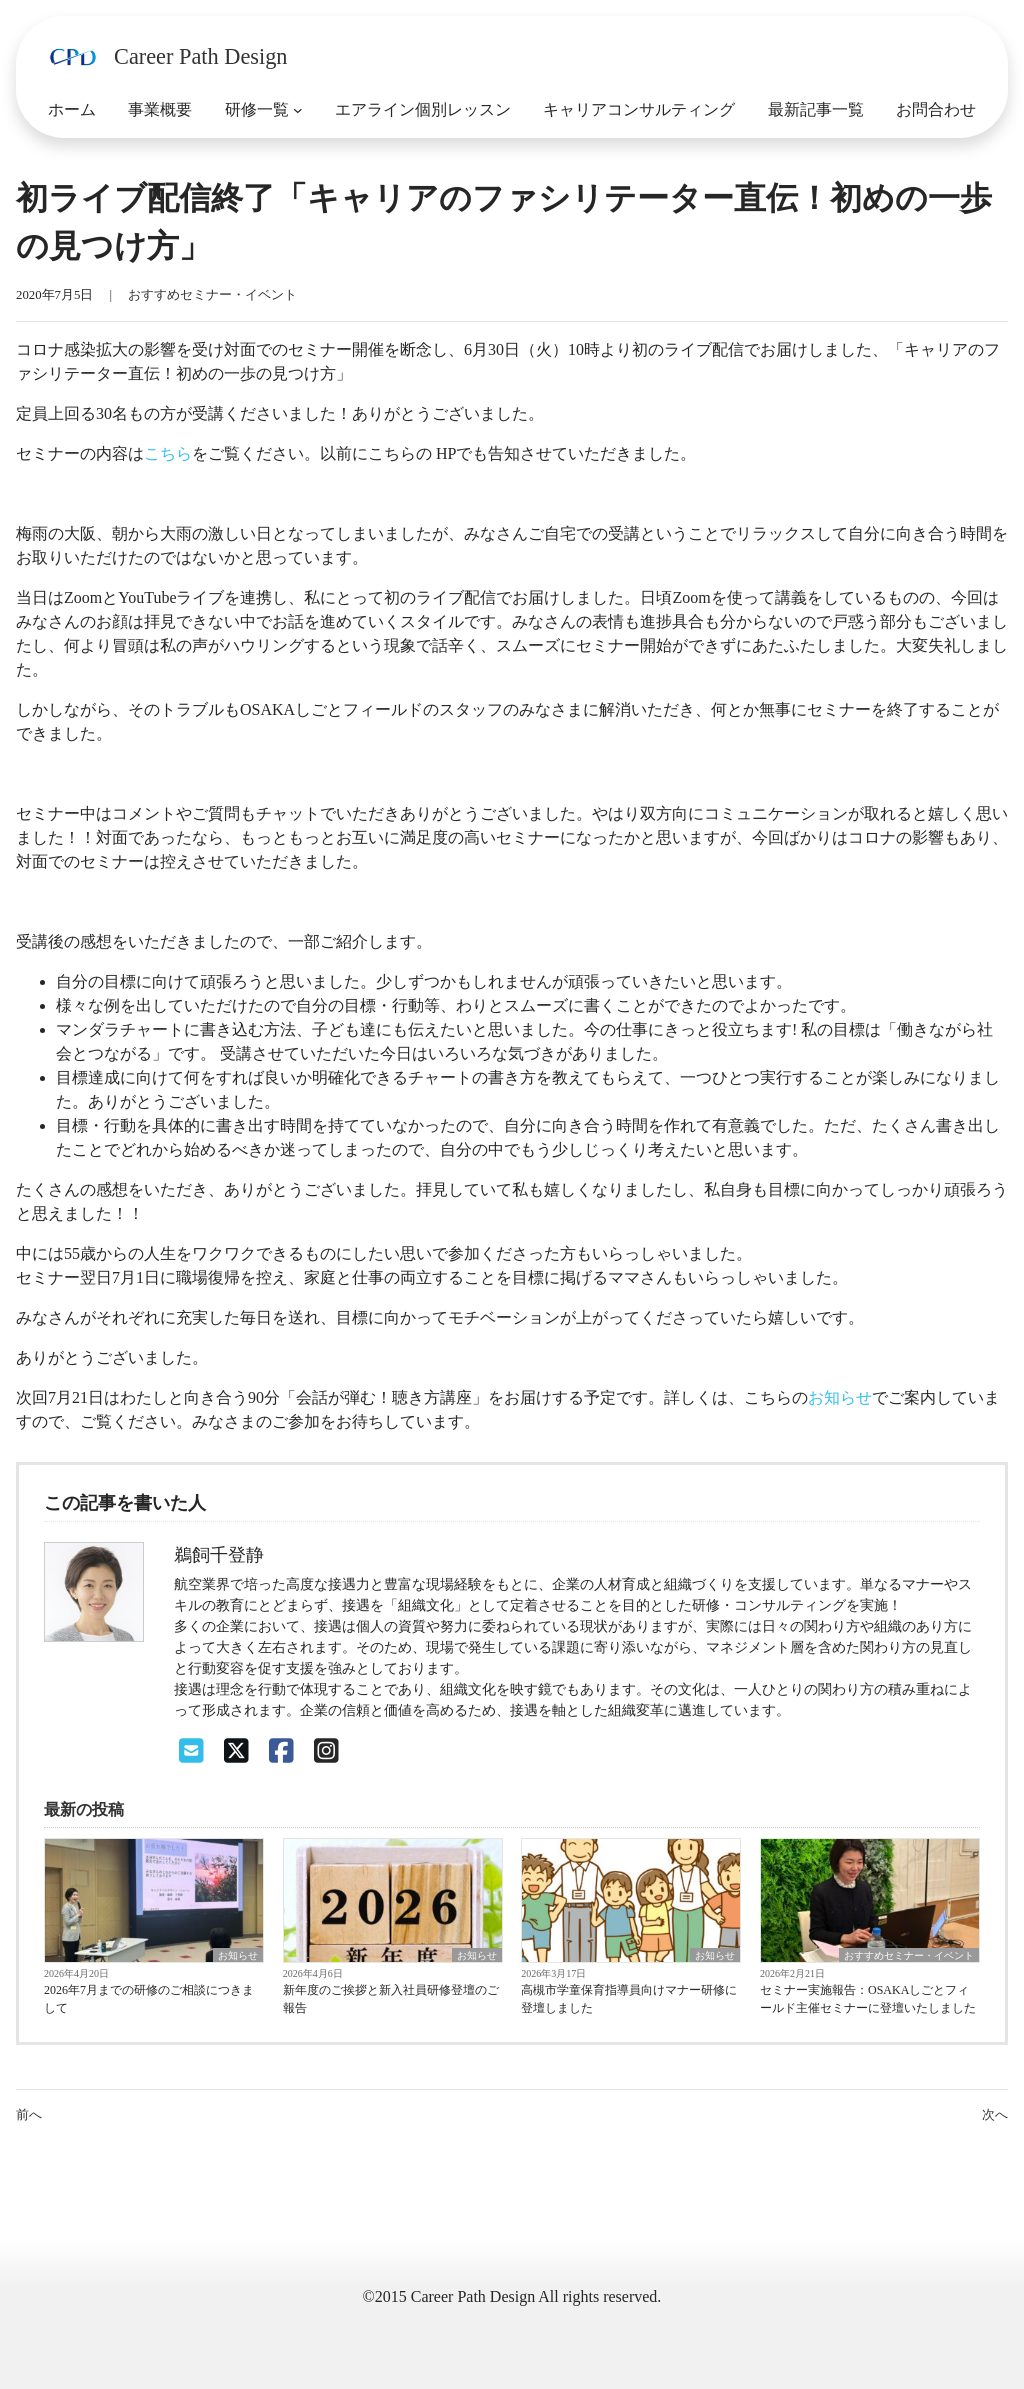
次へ (995, 2115)
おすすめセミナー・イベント (212, 295)
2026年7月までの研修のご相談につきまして (149, 1999)
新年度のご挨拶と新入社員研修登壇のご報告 (391, 1999)
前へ (29, 2115)
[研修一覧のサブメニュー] (298, 110)
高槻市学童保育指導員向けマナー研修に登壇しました (629, 1999)
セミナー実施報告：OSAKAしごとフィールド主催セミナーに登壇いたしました (868, 1999)
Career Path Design (201, 56)
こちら (168, 453)
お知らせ (840, 1397)
